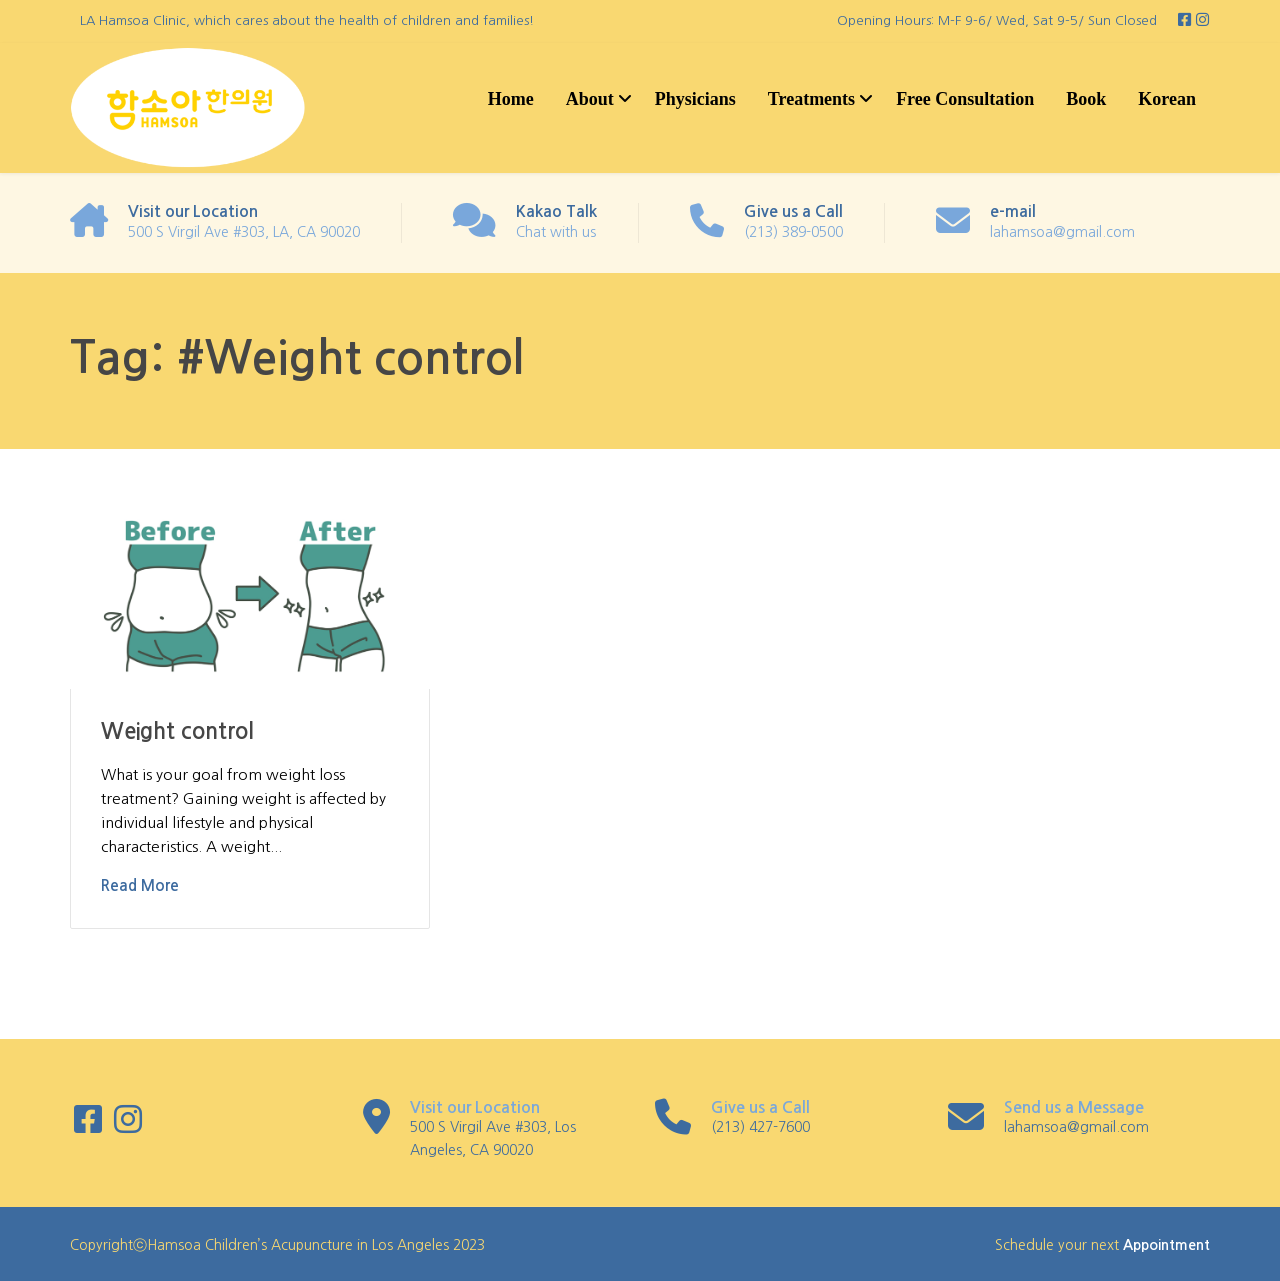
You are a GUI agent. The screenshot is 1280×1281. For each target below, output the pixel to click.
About (590, 99)
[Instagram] (1202, 20)
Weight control (177, 731)
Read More (140, 885)
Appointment (1166, 1245)
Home (511, 99)
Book (1086, 99)
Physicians (695, 99)
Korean (1167, 99)
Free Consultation (965, 99)
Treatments (811, 99)
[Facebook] (1186, 20)
